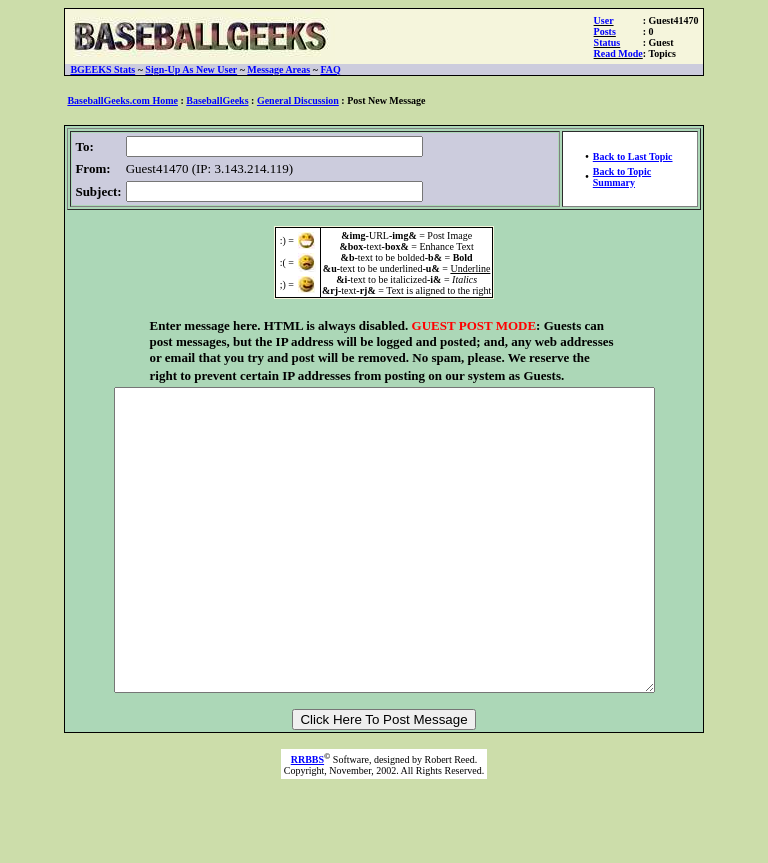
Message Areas (278, 69)
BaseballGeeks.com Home (122, 100)
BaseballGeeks (217, 100)
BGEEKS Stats (102, 69)
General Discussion (298, 100)
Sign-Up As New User (191, 69)
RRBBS (307, 819)
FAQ (330, 69)
